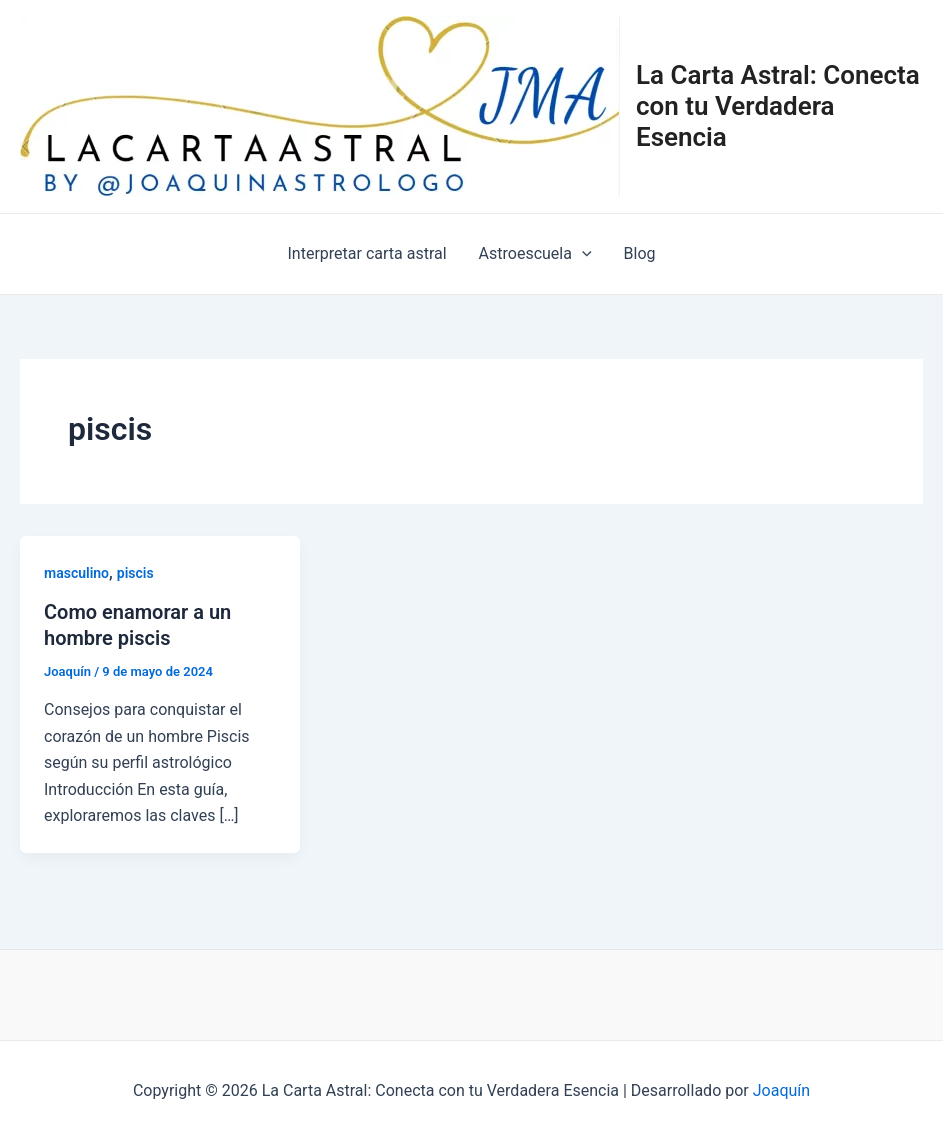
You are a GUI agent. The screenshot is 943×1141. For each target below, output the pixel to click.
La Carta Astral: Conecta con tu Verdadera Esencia (778, 106)
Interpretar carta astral (367, 253)
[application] (582, 254)
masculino (76, 573)
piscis (135, 573)
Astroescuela (535, 254)
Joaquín (781, 1090)
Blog (640, 253)
